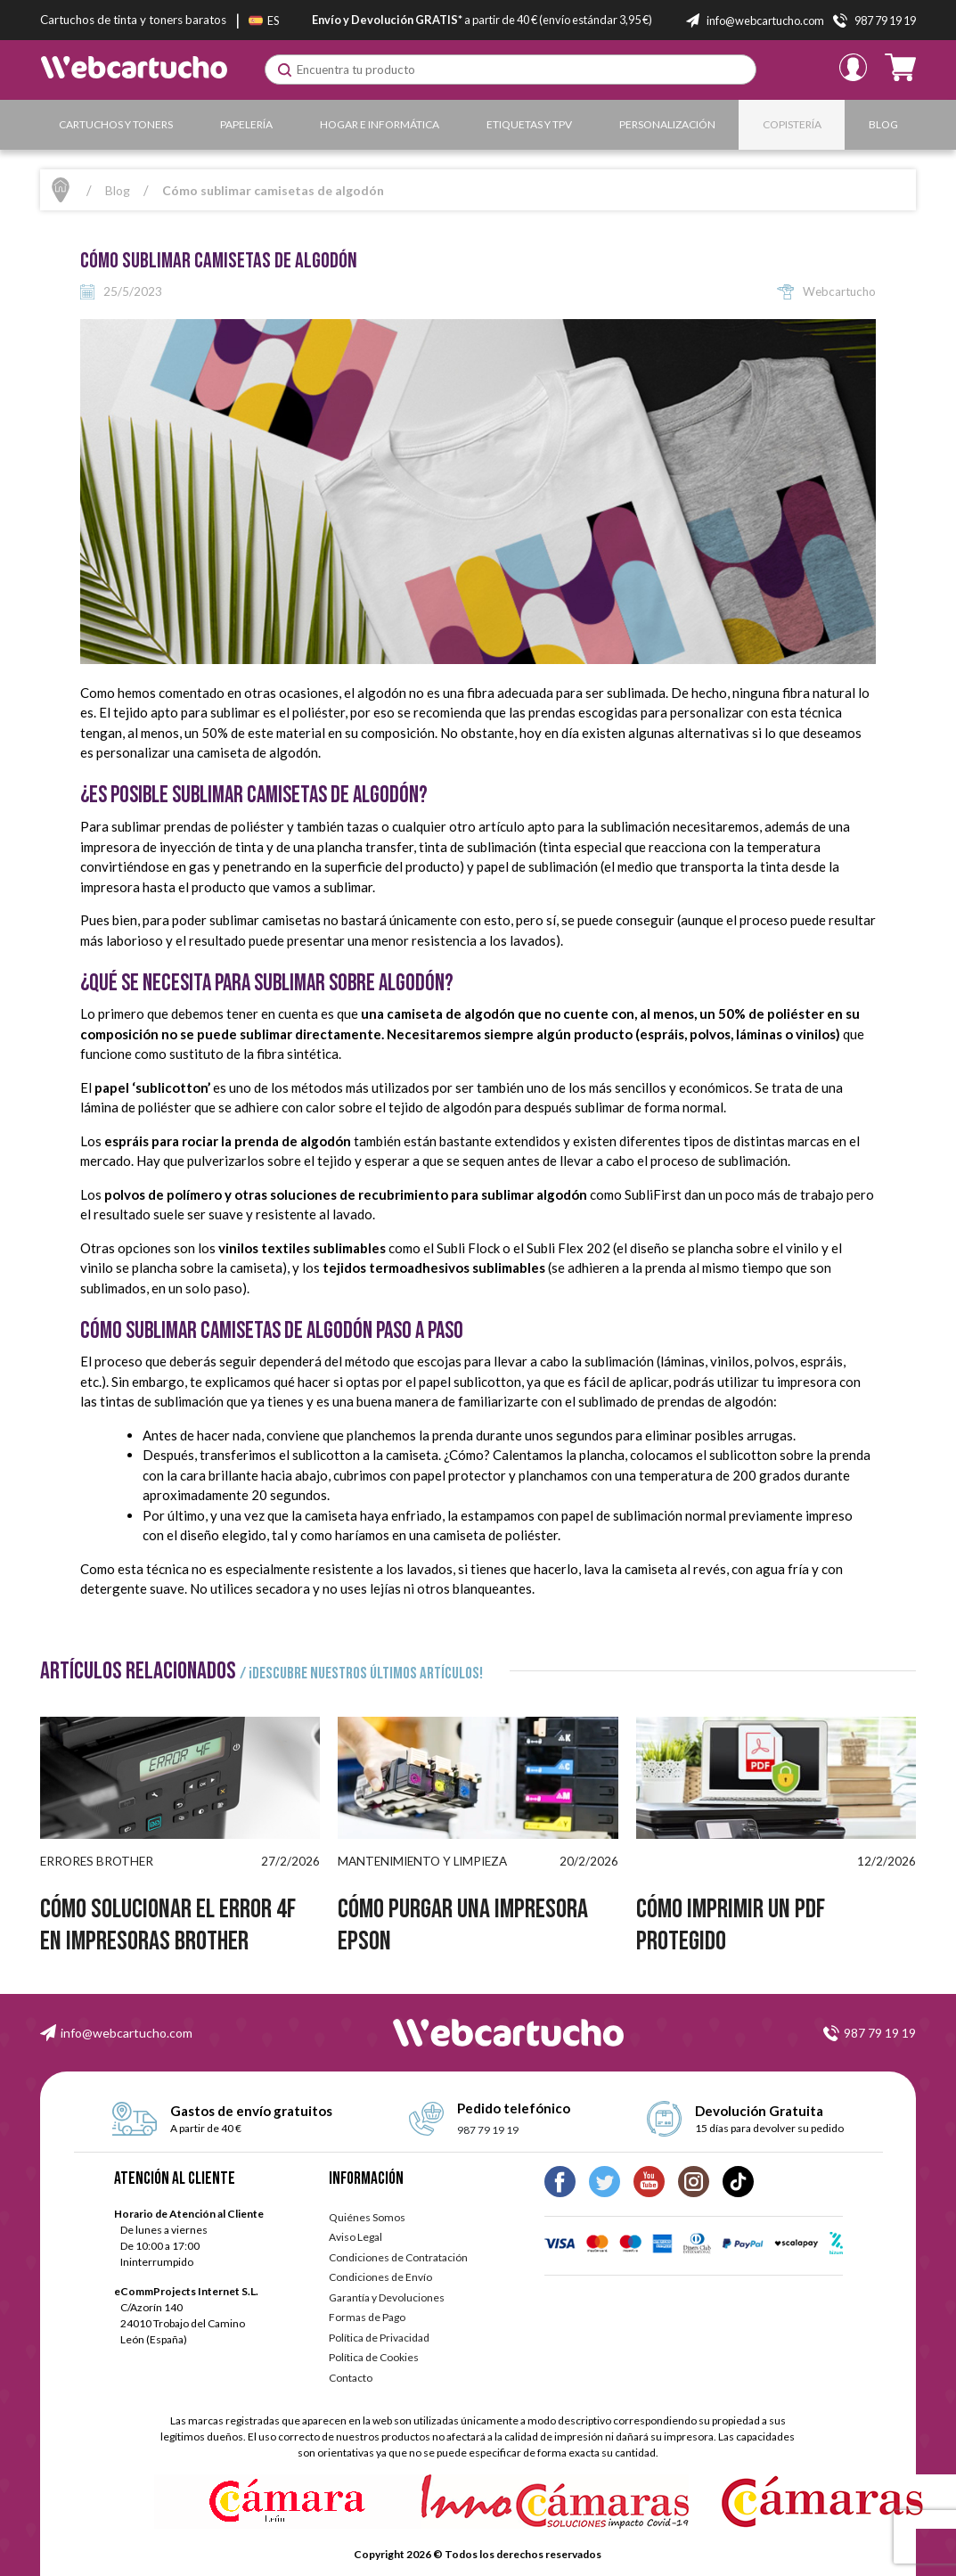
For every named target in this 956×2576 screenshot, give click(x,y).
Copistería (792, 124)
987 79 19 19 (880, 2032)
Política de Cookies (374, 2357)
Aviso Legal (355, 2237)
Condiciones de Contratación (398, 2257)
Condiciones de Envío (380, 2277)
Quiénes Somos (367, 2217)
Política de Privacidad (379, 2337)
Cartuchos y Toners (116, 124)
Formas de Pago (367, 2317)
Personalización (667, 124)
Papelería (246, 124)
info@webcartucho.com (126, 2032)
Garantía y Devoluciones (387, 2297)
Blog (883, 124)
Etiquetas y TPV (529, 124)
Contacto (350, 2377)
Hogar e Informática (379, 124)
